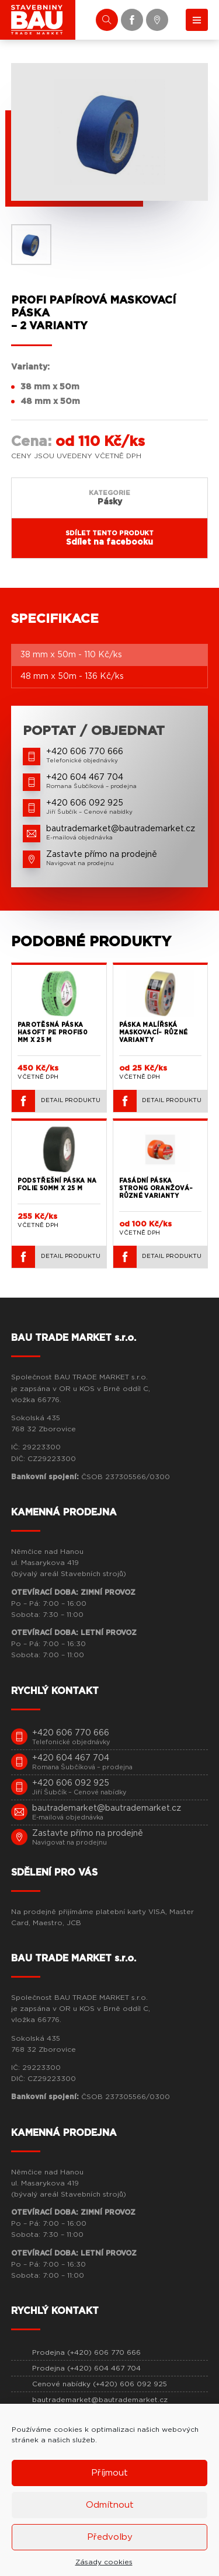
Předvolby (110, 2537)
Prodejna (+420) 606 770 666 (86, 2352)
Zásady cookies (104, 2561)
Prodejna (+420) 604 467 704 (86, 2368)
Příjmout (109, 2473)
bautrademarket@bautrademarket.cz (100, 2399)
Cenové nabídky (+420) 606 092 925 (99, 2383)
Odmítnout (110, 2505)
